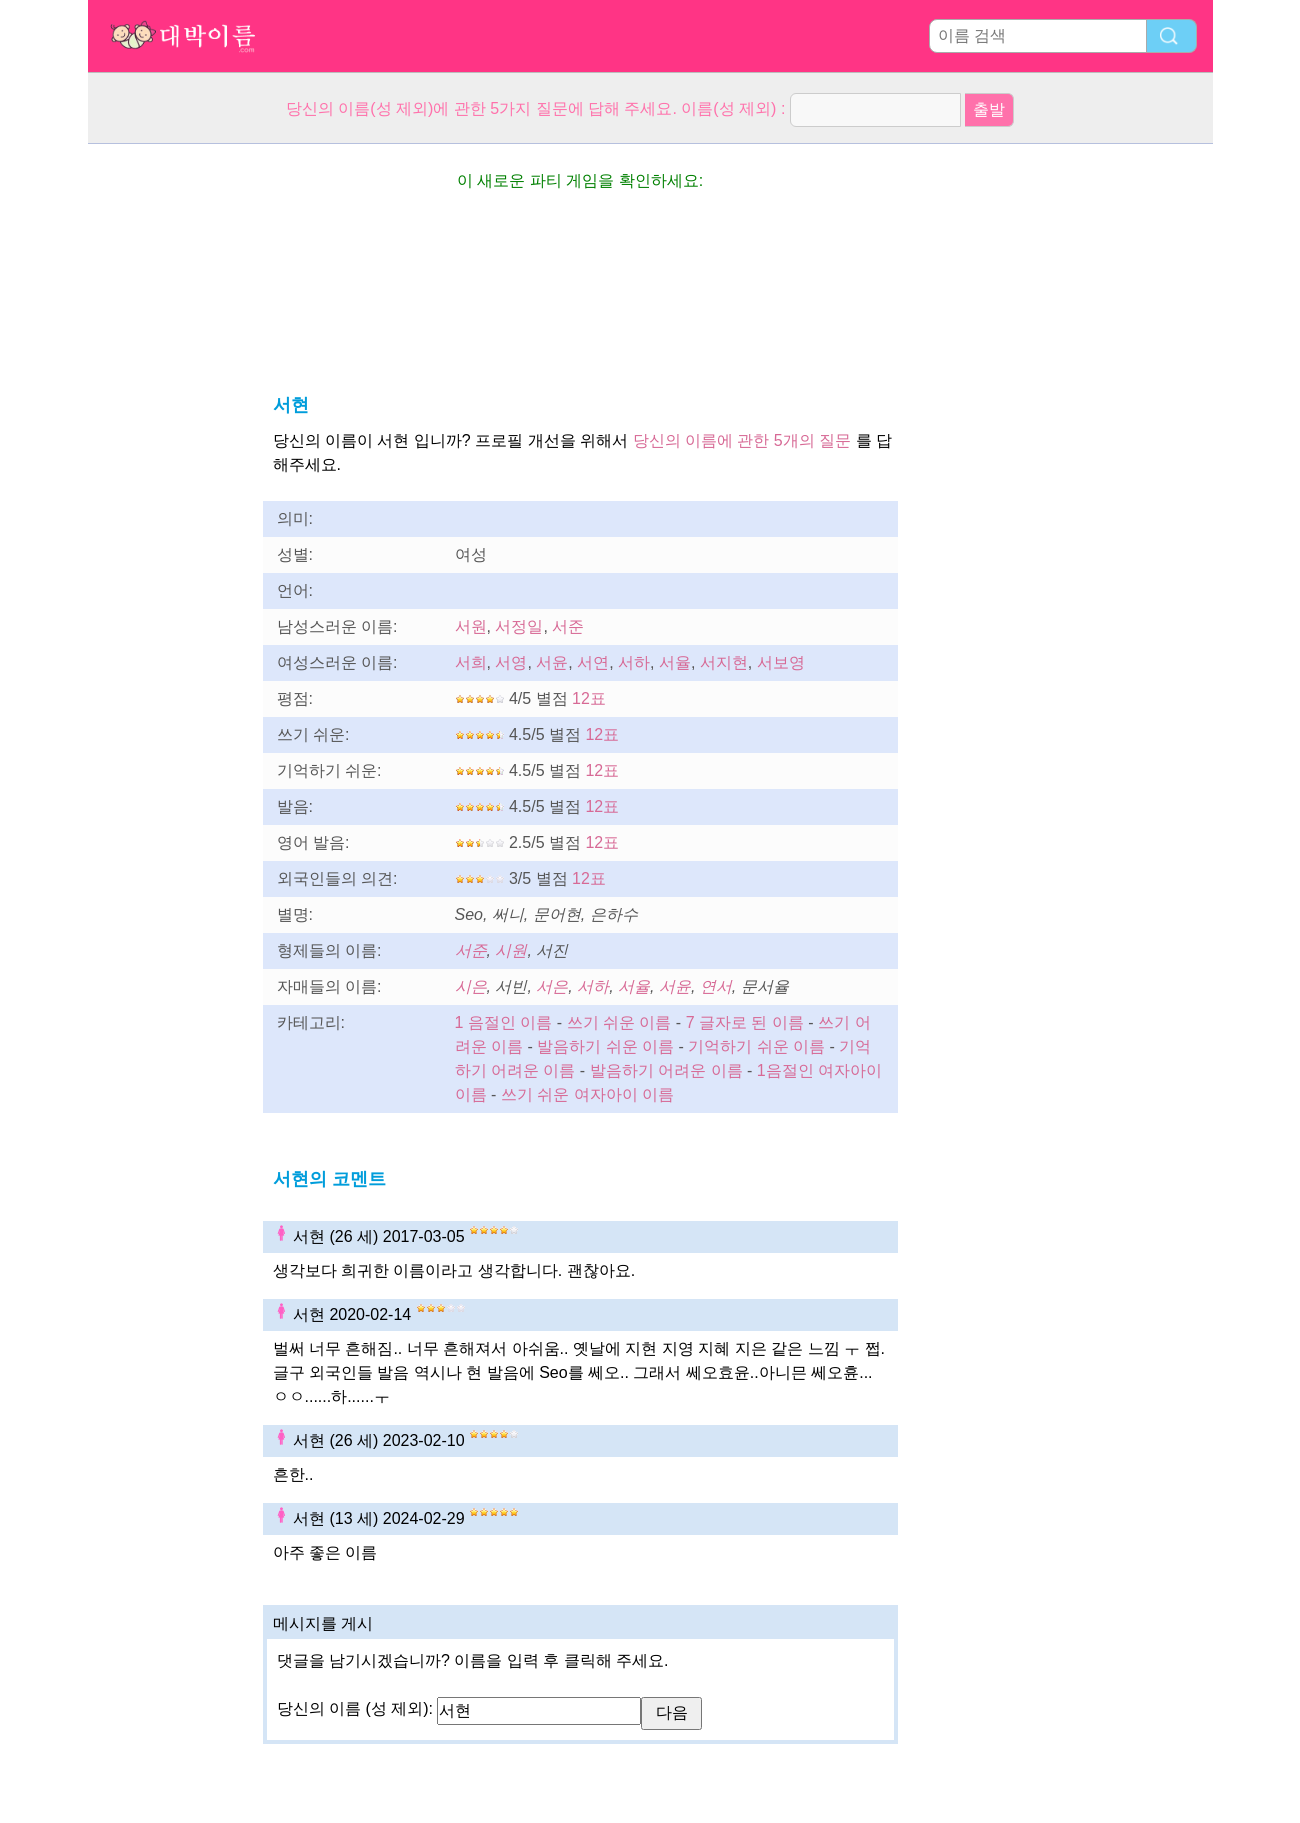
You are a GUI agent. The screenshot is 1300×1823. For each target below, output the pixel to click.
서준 (568, 626)
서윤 (552, 662)
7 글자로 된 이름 (745, 1022)
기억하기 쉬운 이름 (756, 1046)
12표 (589, 698)
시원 (511, 950)
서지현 (724, 662)
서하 (634, 662)
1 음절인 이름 (504, 1022)
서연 (593, 662)
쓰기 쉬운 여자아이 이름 (587, 1094)
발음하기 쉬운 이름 (605, 1046)
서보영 (781, 662)
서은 (552, 986)
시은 (471, 986)
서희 (471, 662)
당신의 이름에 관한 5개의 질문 (742, 440)
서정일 (519, 626)
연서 (716, 986)
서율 (675, 662)
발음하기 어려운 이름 (666, 1070)
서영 (511, 662)
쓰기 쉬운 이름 (619, 1022)
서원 (471, 626)
